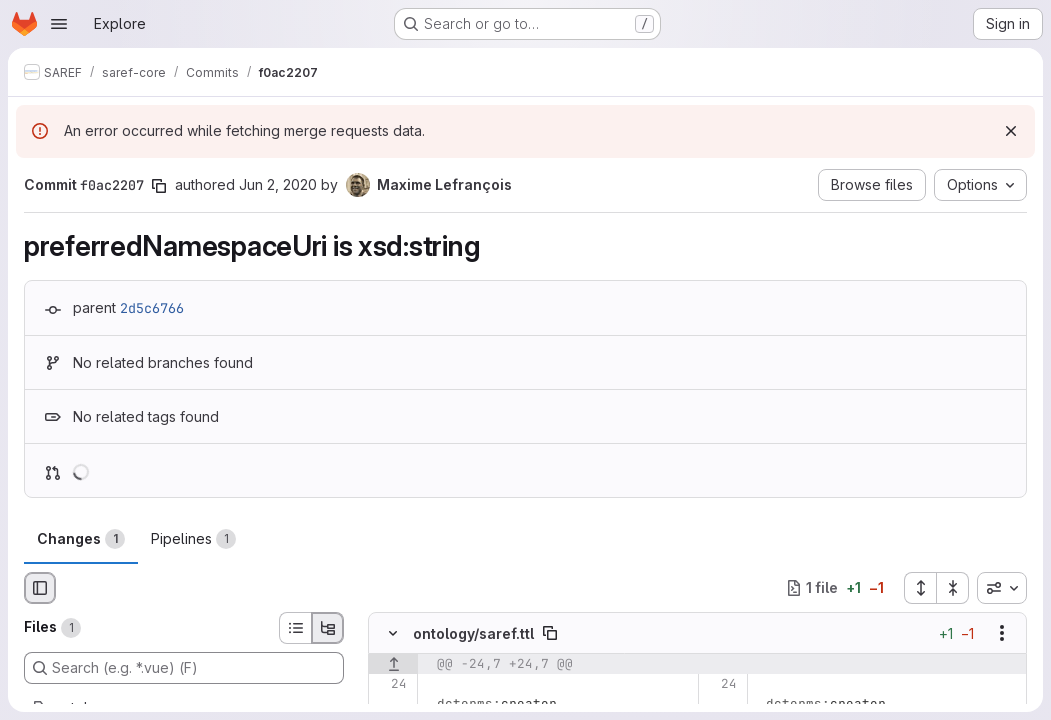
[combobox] (1002, 588)
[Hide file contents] (393, 633)
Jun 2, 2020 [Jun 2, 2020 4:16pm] (278, 184)
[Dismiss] (1011, 131)
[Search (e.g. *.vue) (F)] (184, 668)
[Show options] (1002, 633)
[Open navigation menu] (59, 24)
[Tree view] (328, 628)
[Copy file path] (550, 633)
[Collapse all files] (953, 588)
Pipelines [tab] (193, 539)
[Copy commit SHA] (159, 186)
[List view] (295, 628)
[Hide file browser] (40, 588)
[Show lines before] (393, 664)
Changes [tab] (81, 539)
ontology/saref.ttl (473, 633)
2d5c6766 (152, 308)
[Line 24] (390, 684)
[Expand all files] (920, 588)
